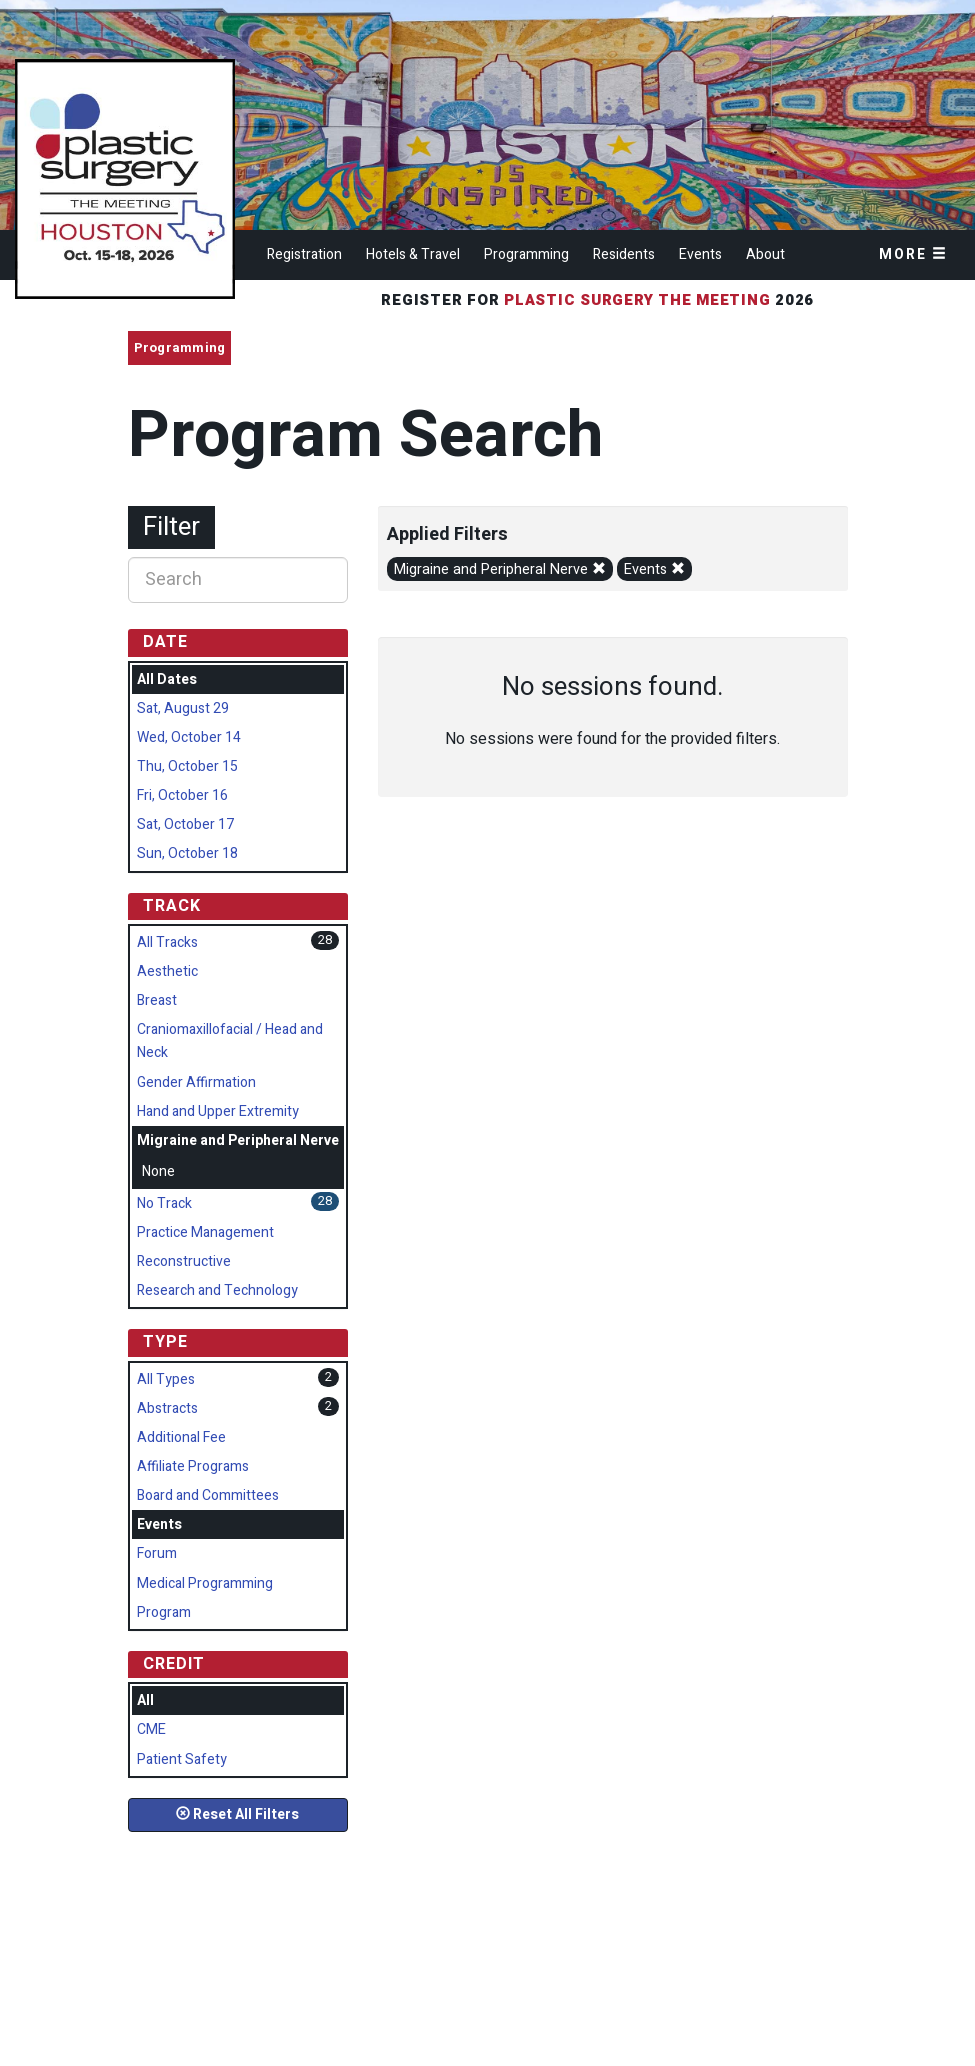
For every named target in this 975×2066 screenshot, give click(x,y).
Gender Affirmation (196, 1082)
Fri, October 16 (182, 795)
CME (151, 1729)
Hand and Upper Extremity (218, 1111)
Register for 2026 (600, 300)
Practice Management (205, 1232)
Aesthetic (167, 971)
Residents (624, 254)
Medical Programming (205, 1583)
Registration (304, 254)
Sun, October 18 (187, 853)
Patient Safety (182, 1759)
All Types (166, 1379)
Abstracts (167, 1408)
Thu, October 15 (187, 766)
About (765, 254)
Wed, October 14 (189, 737)
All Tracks (167, 942)
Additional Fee (181, 1437)
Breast (157, 1000)
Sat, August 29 (183, 708)
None (158, 1171)
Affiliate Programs (193, 1466)
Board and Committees (208, 1495)
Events (700, 254)
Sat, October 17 (185, 824)
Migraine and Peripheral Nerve (500, 569)
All (145, 1700)
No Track (164, 1203)
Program (164, 1612)
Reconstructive (184, 1261)
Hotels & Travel (413, 254)
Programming (526, 254)
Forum (157, 1553)
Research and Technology (217, 1290)
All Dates (167, 679)
